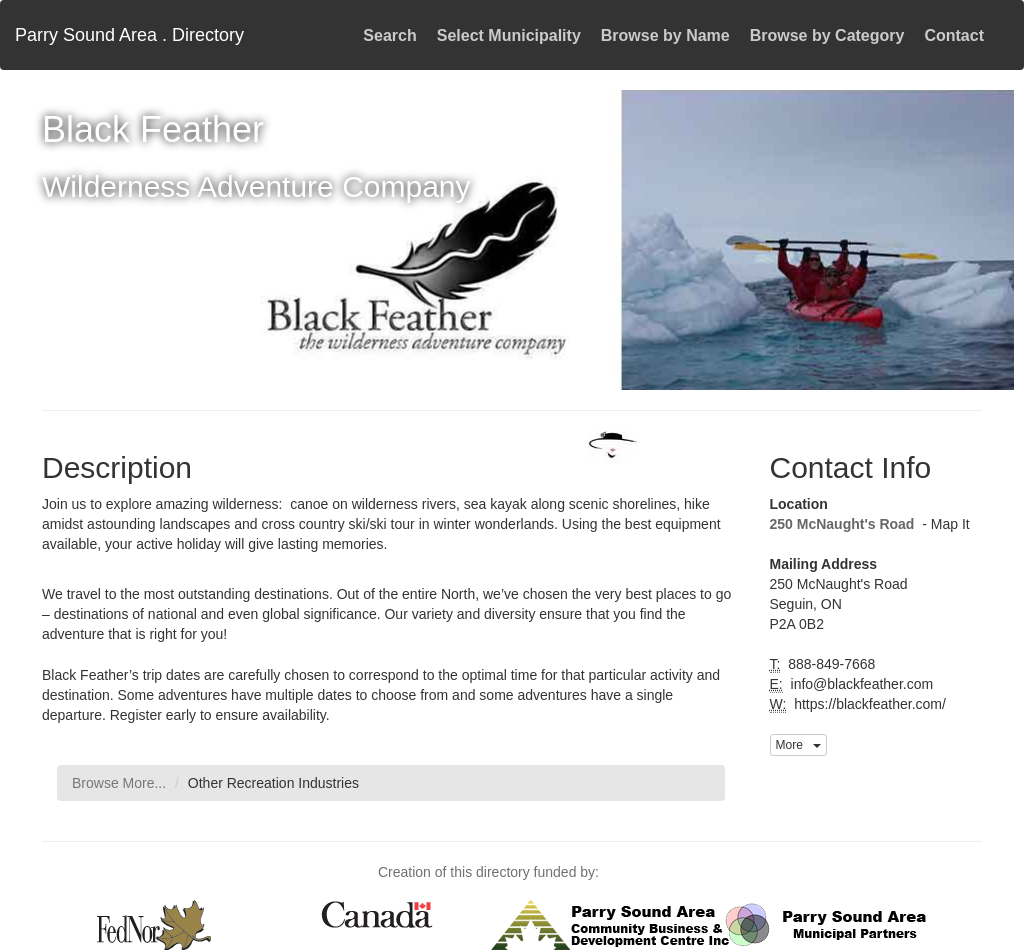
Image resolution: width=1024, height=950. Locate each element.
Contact (954, 35)
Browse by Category (827, 35)
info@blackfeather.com (860, 684)
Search (389, 35)
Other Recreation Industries (273, 783)
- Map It (943, 524)
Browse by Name (665, 35)
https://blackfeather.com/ (868, 704)
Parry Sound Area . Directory (129, 35)
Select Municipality (509, 35)
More (798, 745)
